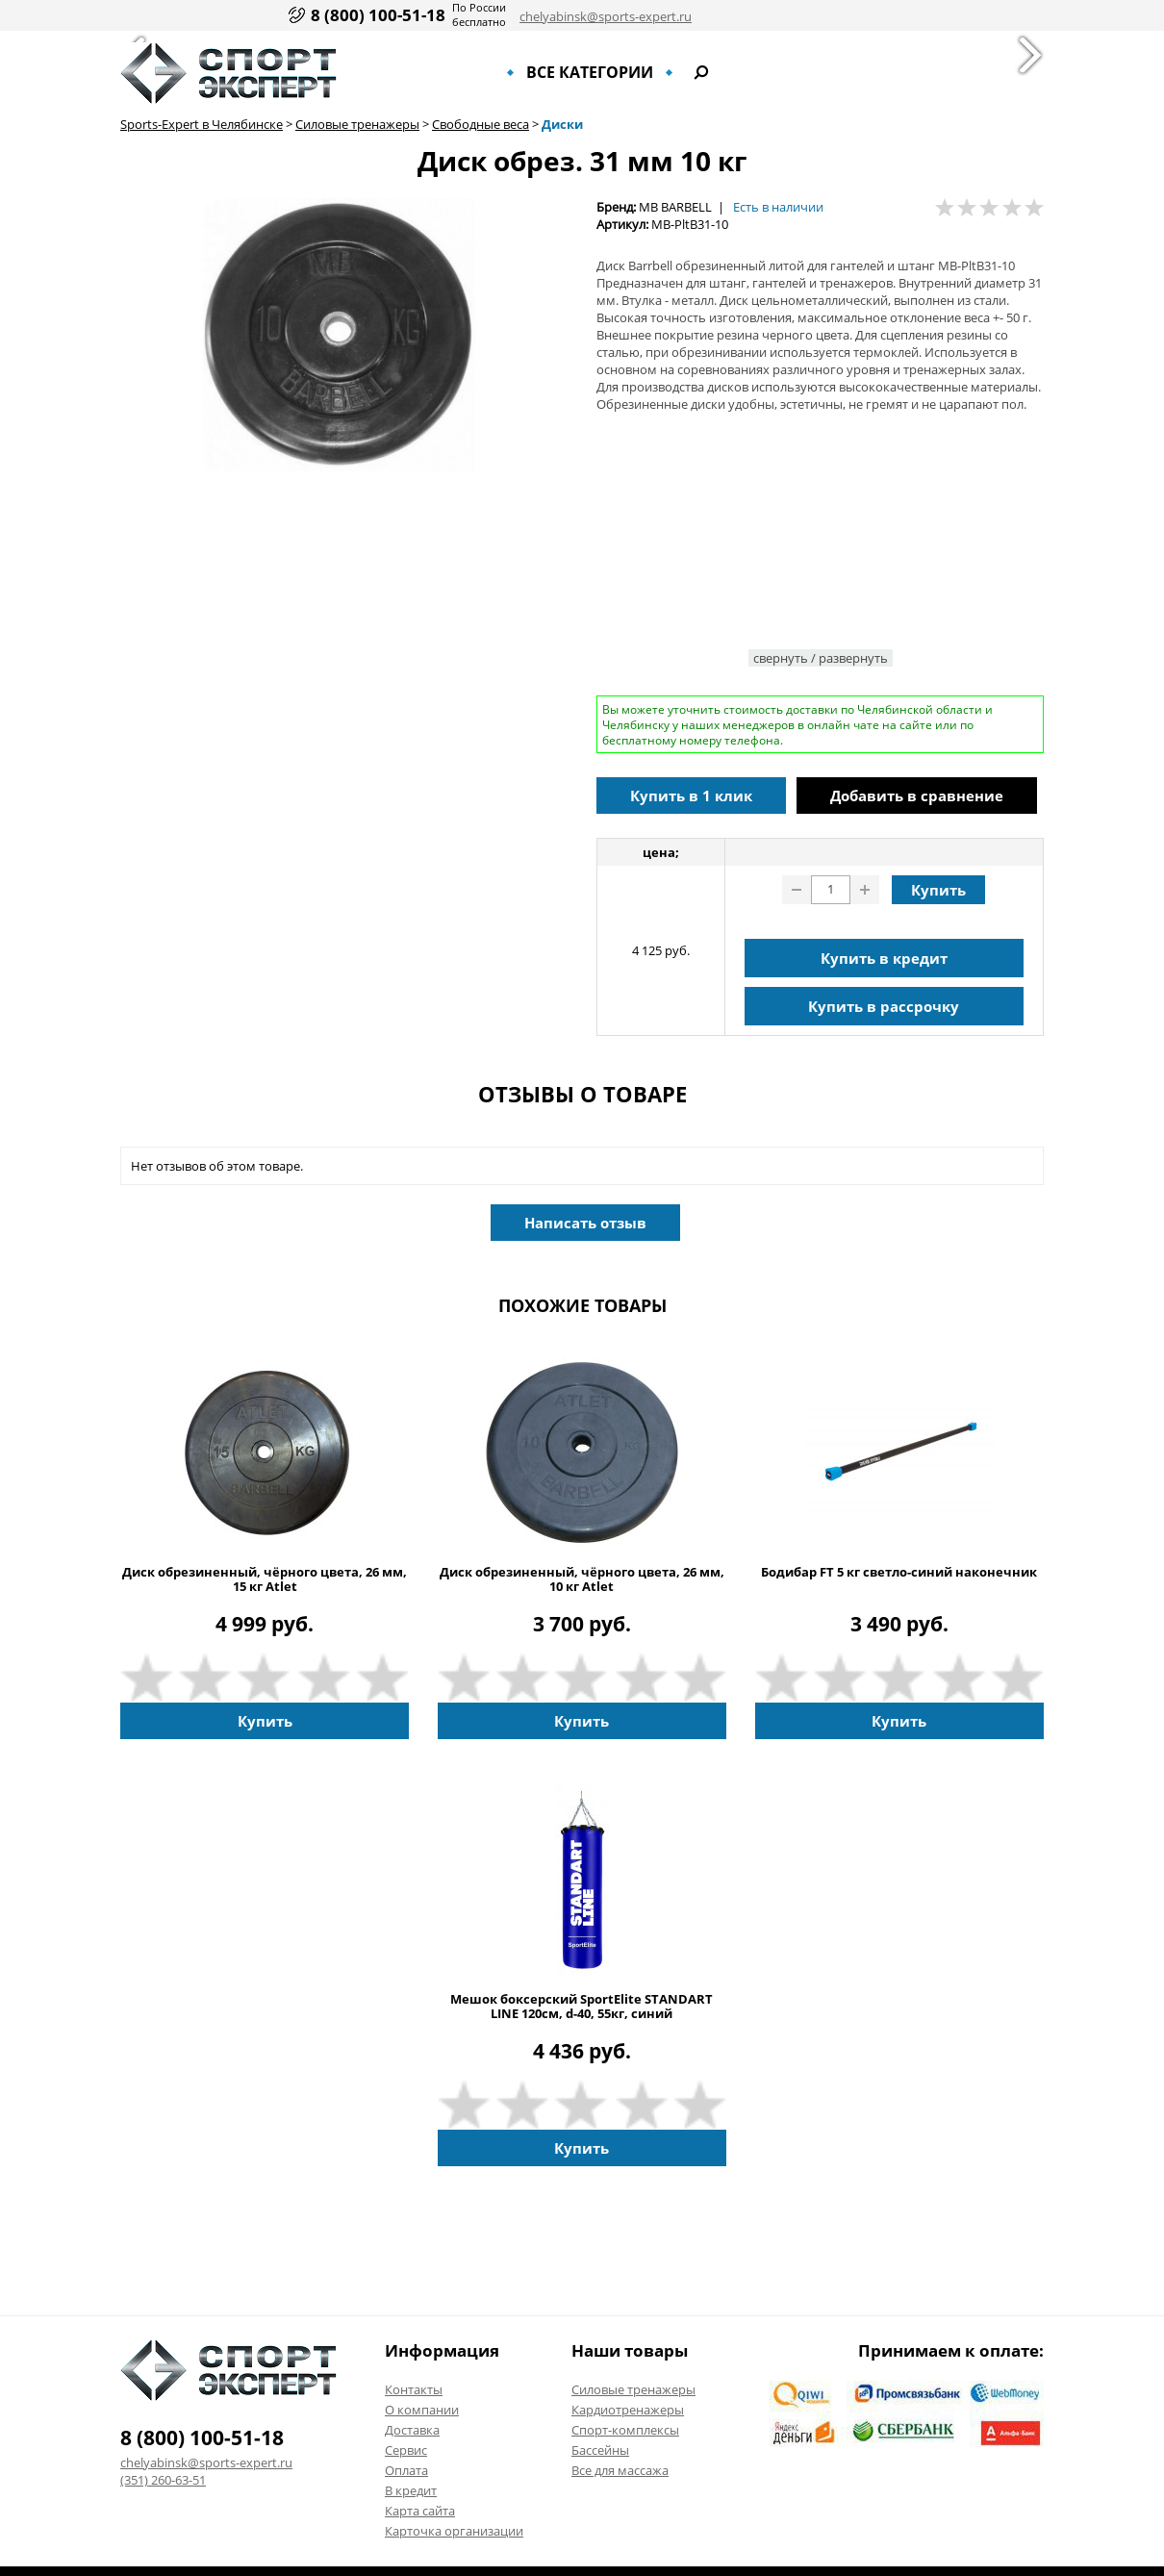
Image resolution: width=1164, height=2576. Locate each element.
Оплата (406, 2470)
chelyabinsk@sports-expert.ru (605, 16)
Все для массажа (620, 2470)
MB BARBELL (675, 206)
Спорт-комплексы (625, 2429)
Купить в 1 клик (691, 795)
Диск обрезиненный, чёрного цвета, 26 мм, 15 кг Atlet (264, 1579)
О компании (422, 2409)
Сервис (406, 2450)
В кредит (411, 2490)
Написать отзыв (585, 1222)
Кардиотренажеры (627, 2409)
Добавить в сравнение (916, 795)
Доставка (412, 2429)
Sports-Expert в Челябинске (201, 124)
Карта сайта (420, 2510)
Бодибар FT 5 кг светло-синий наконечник (899, 1572)
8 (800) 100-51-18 (378, 15)
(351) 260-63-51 (163, 2479)
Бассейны (600, 2450)
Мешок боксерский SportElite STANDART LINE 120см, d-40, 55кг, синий (581, 2006)
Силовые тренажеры (357, 124)
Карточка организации (454, 2530)
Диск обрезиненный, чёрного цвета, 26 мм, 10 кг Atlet (582, 1579)
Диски (562, 124)
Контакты (414, 2389)
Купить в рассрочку (883, 1006)
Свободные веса (480, 124)
